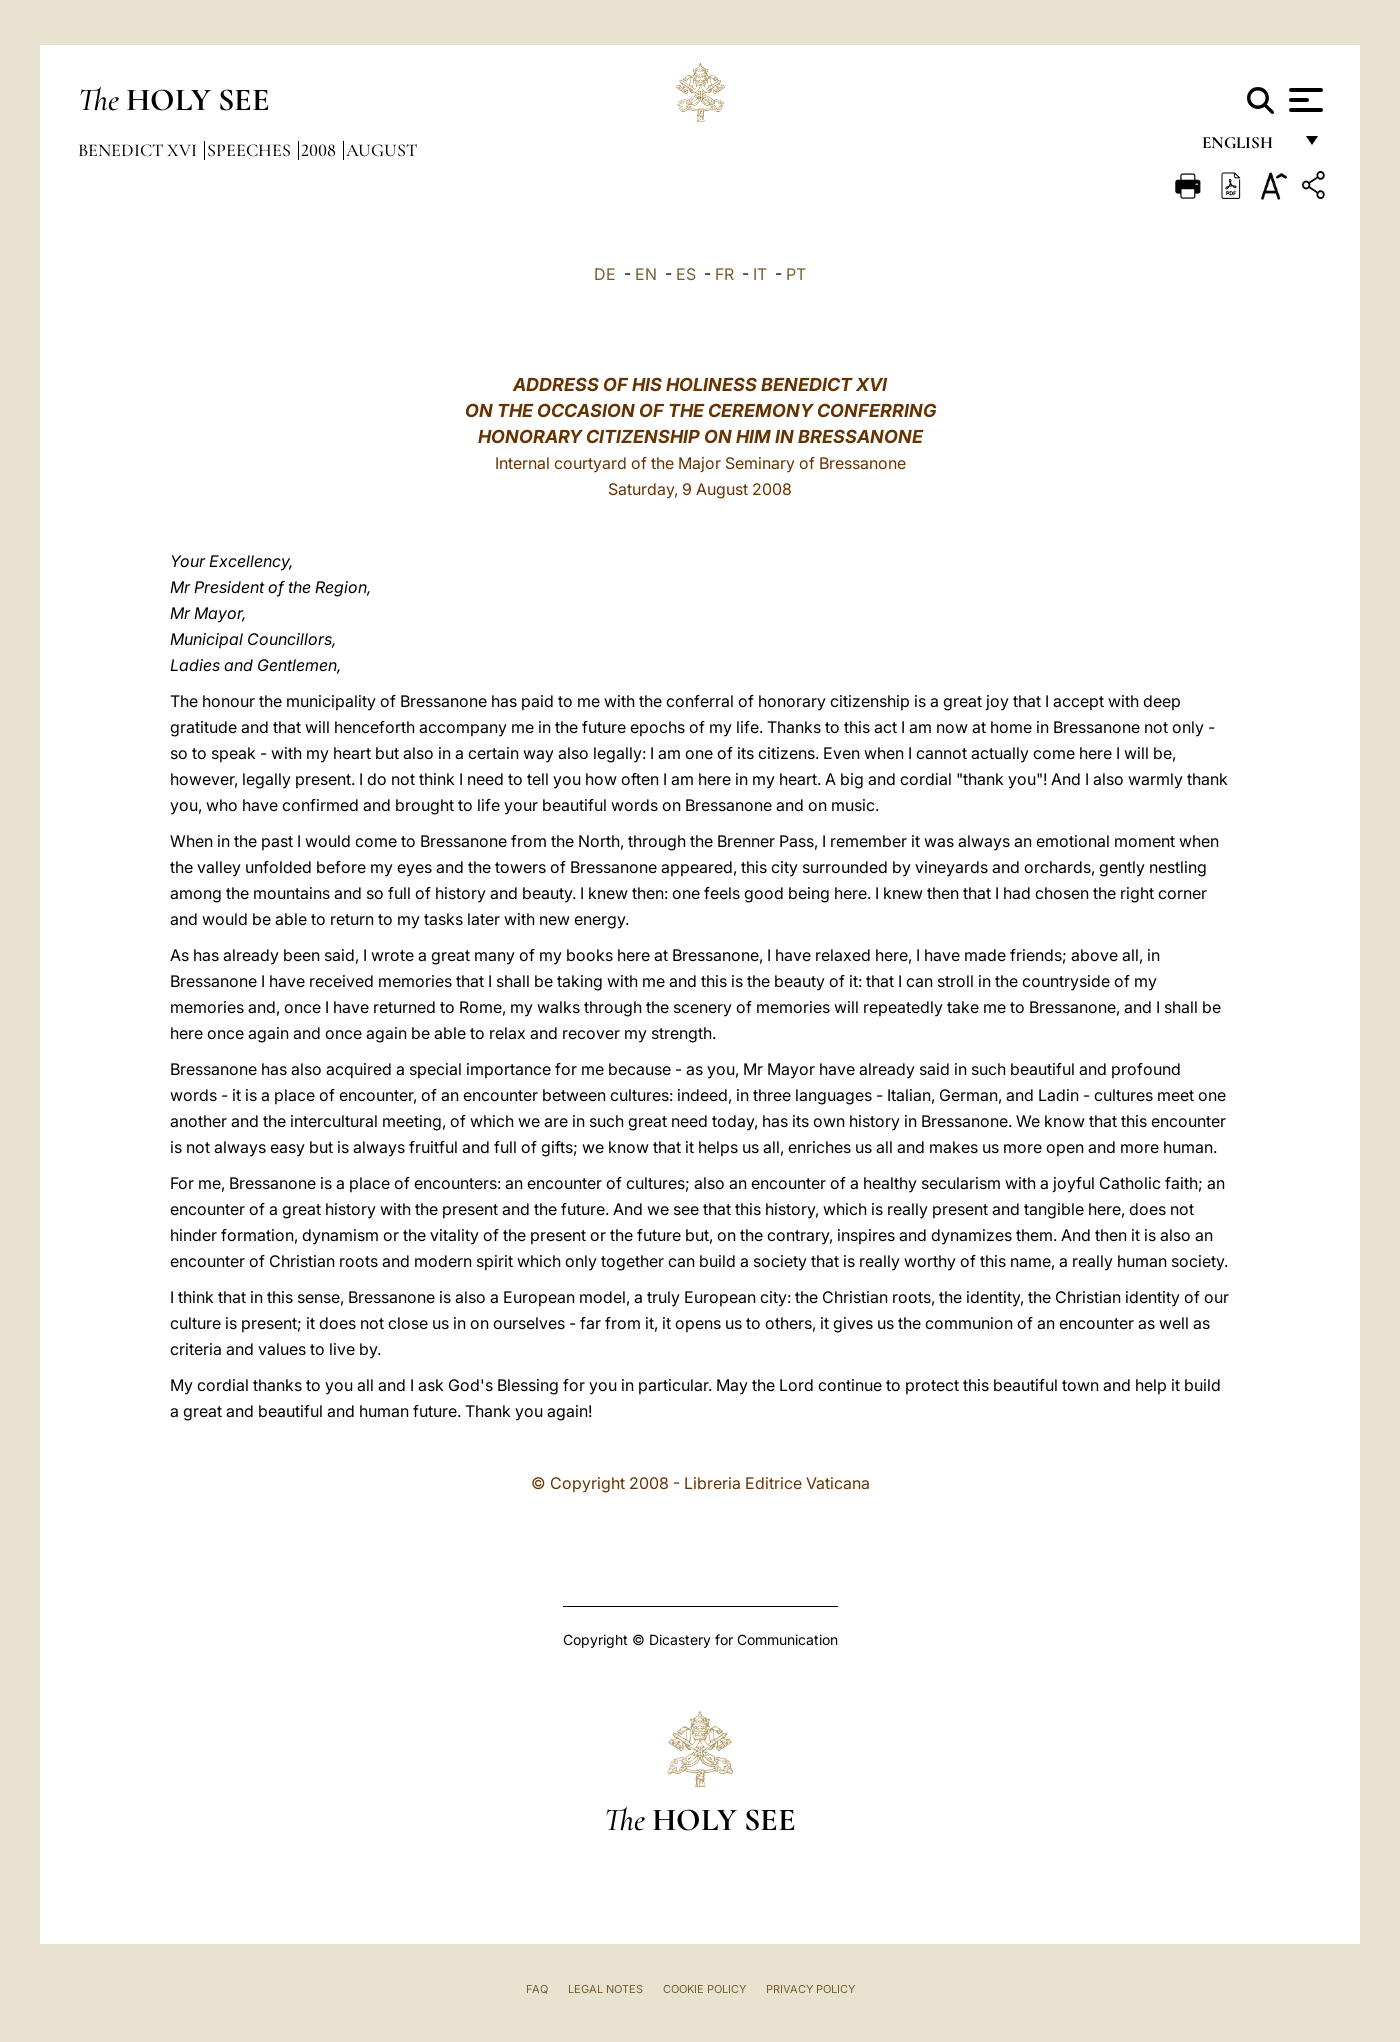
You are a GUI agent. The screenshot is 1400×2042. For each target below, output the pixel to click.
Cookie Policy (704, 1989)
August (381, 150)
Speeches (251, 150)
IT (760, 274)
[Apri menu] (1303, 100)
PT (796, 274)
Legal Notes (605, 1989)
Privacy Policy (810, 1989)
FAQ (537, 1989)
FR (724, 274)
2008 (320, 150)
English (1246, 147)
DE (605, 274)
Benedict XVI (139, 150)
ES (686, 274)
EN (646, 274)
